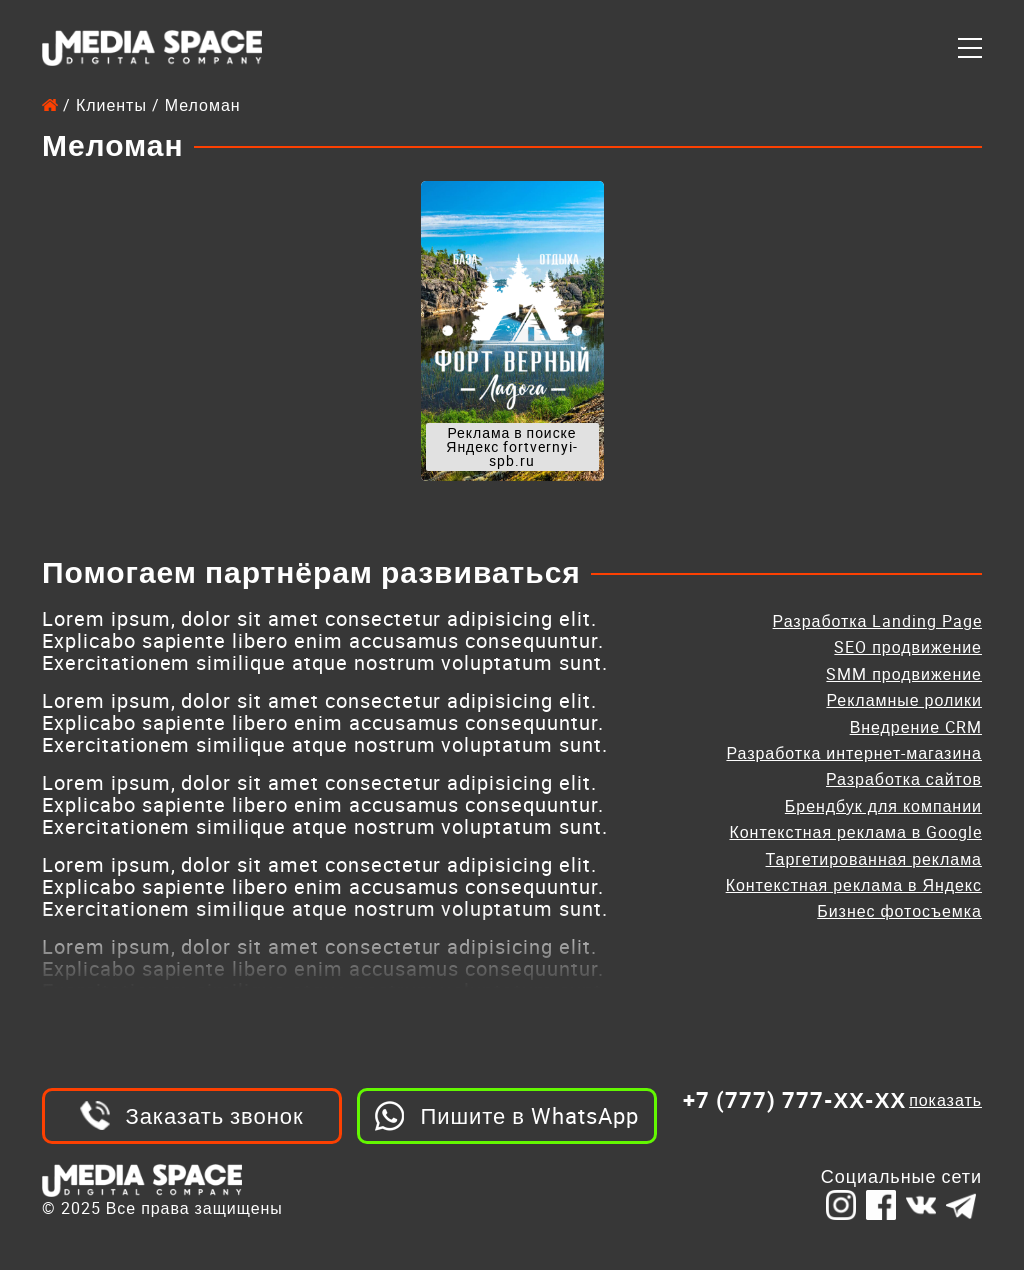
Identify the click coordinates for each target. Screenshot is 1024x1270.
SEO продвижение (908, 647)
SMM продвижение (904, 674)
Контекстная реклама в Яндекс (854, 885)
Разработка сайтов (904, 779)
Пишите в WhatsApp (529, 1115)
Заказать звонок (214, 1115)
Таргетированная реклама (874, 859)
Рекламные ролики (904, 700)
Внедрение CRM (916, 727)
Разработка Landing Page (877, 621)
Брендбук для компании (883, 806)
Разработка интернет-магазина (854, 753)
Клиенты (111, 105)
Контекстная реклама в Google (855, 832)
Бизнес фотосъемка (899, 911)
